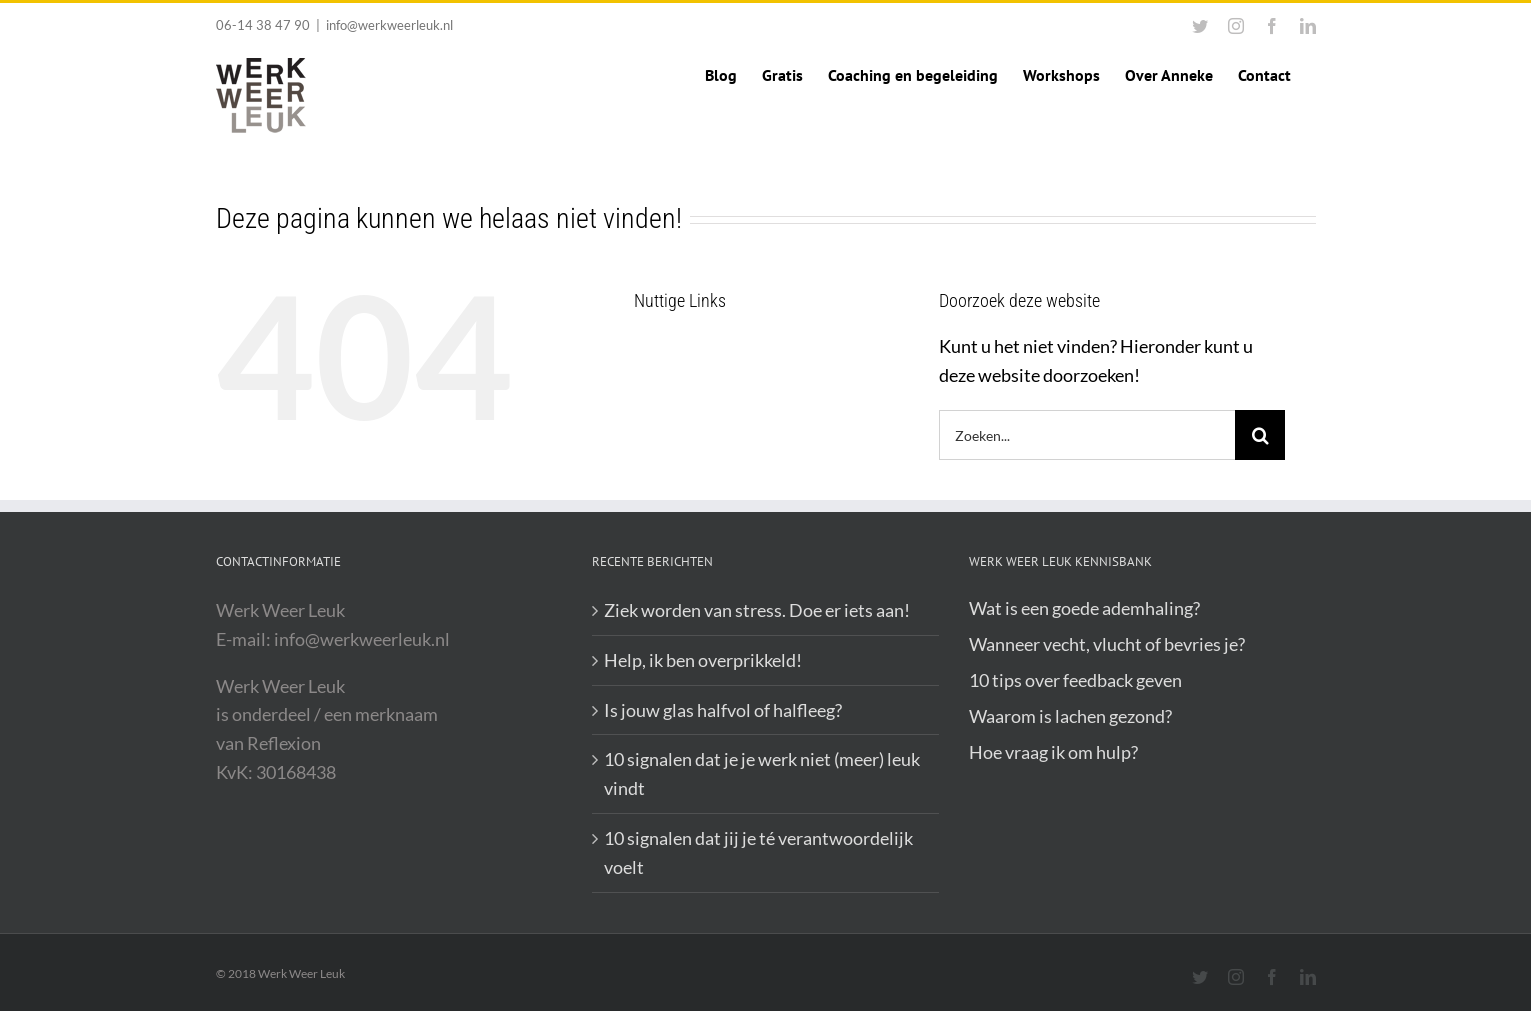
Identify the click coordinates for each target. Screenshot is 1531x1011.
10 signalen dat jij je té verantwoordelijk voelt (758, 852)
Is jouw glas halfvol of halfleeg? (723, 710)
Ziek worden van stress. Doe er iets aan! (757, 610)
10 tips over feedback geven (1075, 680)
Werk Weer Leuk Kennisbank (1060, 561)
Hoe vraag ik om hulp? (1053, 752)
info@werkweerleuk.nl (389, 25)
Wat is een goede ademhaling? (1084, 608)
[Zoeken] (1260, 435)
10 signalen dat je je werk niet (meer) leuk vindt (762, 773)
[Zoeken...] (1087, 435)
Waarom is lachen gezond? (1070, 716)
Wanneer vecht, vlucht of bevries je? (1107, 644)
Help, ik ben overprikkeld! (703, 660)
